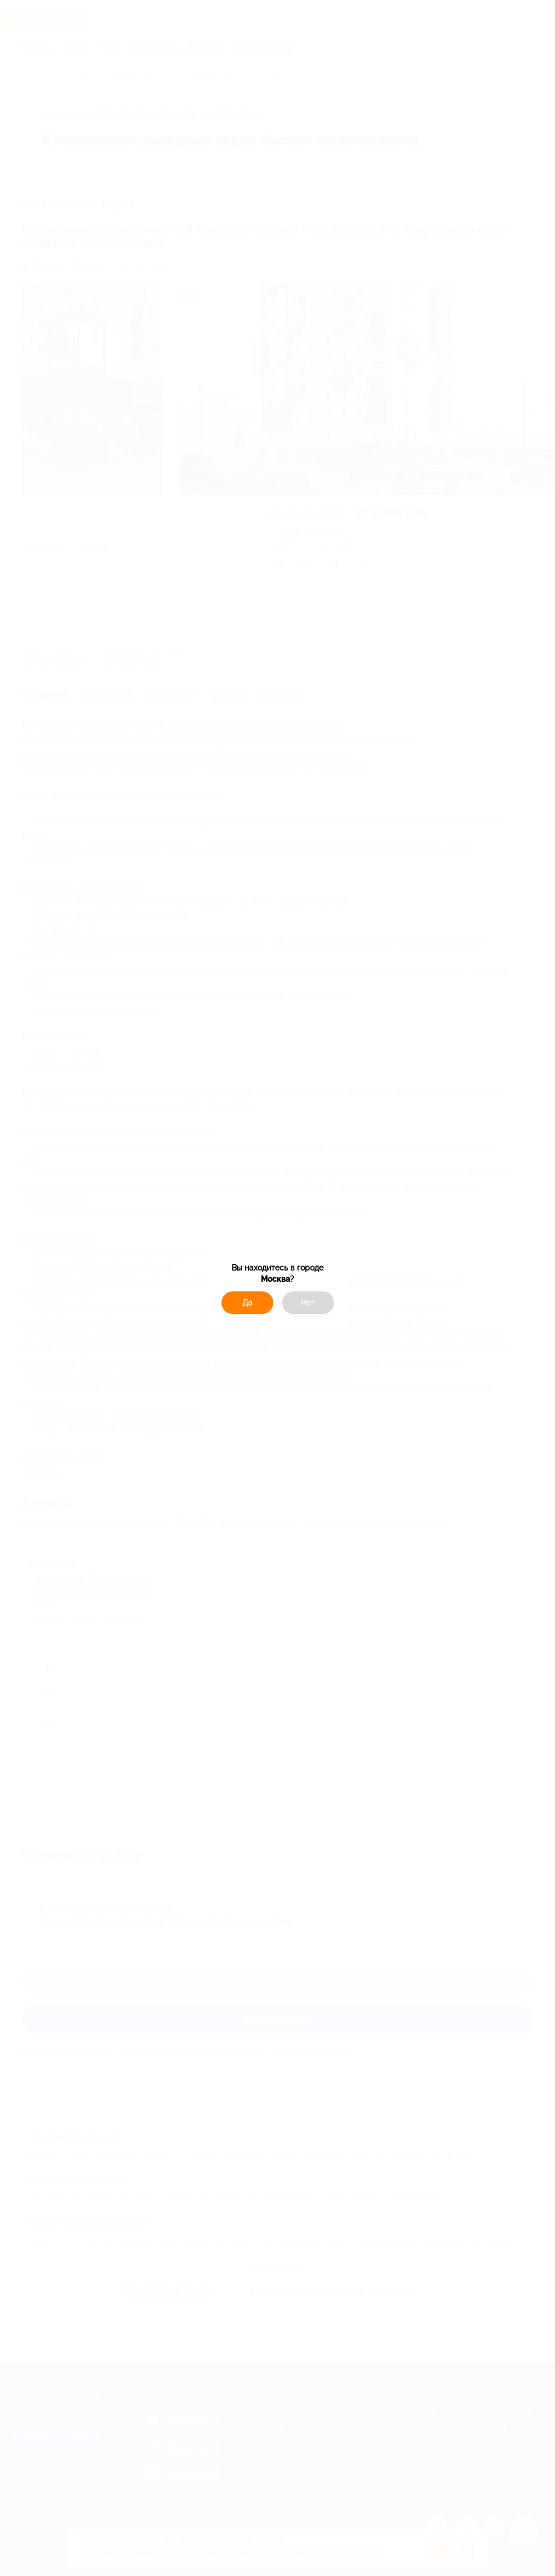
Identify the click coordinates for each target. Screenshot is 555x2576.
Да (247, 1302)
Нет (308, 1302)
